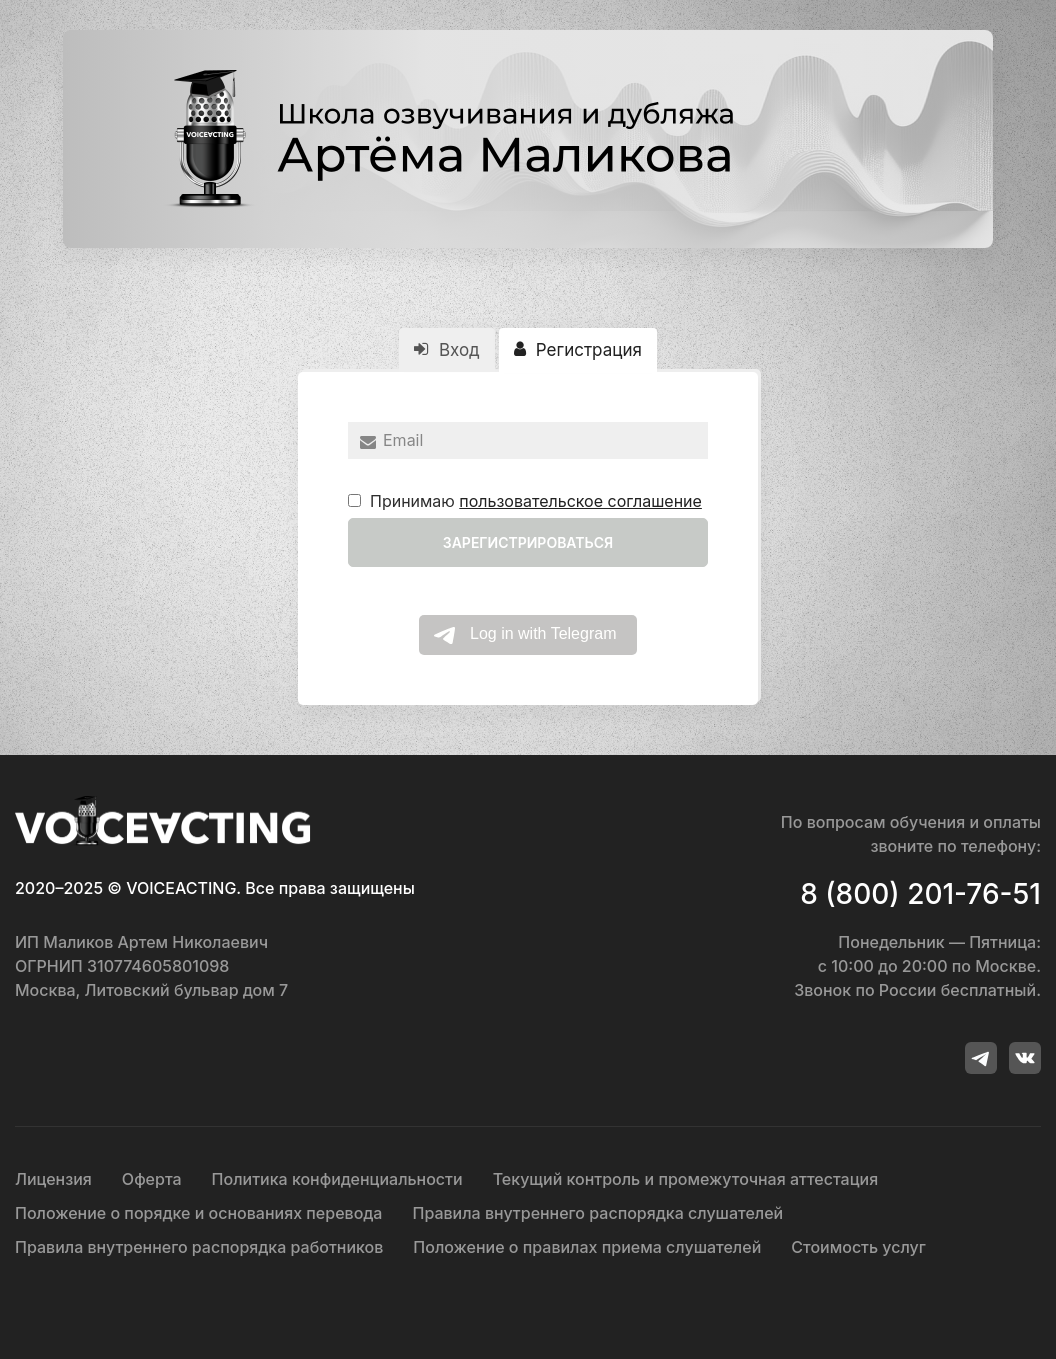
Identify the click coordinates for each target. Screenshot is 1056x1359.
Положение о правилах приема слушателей (587, 1247)
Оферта (152, 1179)
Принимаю (525, 501)
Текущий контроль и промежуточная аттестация (686, 1179)
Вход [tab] (446, 350)
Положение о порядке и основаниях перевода (198, 1213)
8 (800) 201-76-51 (920, 894)
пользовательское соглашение (580, 501)
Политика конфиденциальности (337, 1179)
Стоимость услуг (858, 1247)
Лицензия (53, 1179)
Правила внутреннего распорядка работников (199, 1247)
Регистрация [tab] (578, 350)
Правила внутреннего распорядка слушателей (597, 1213)
